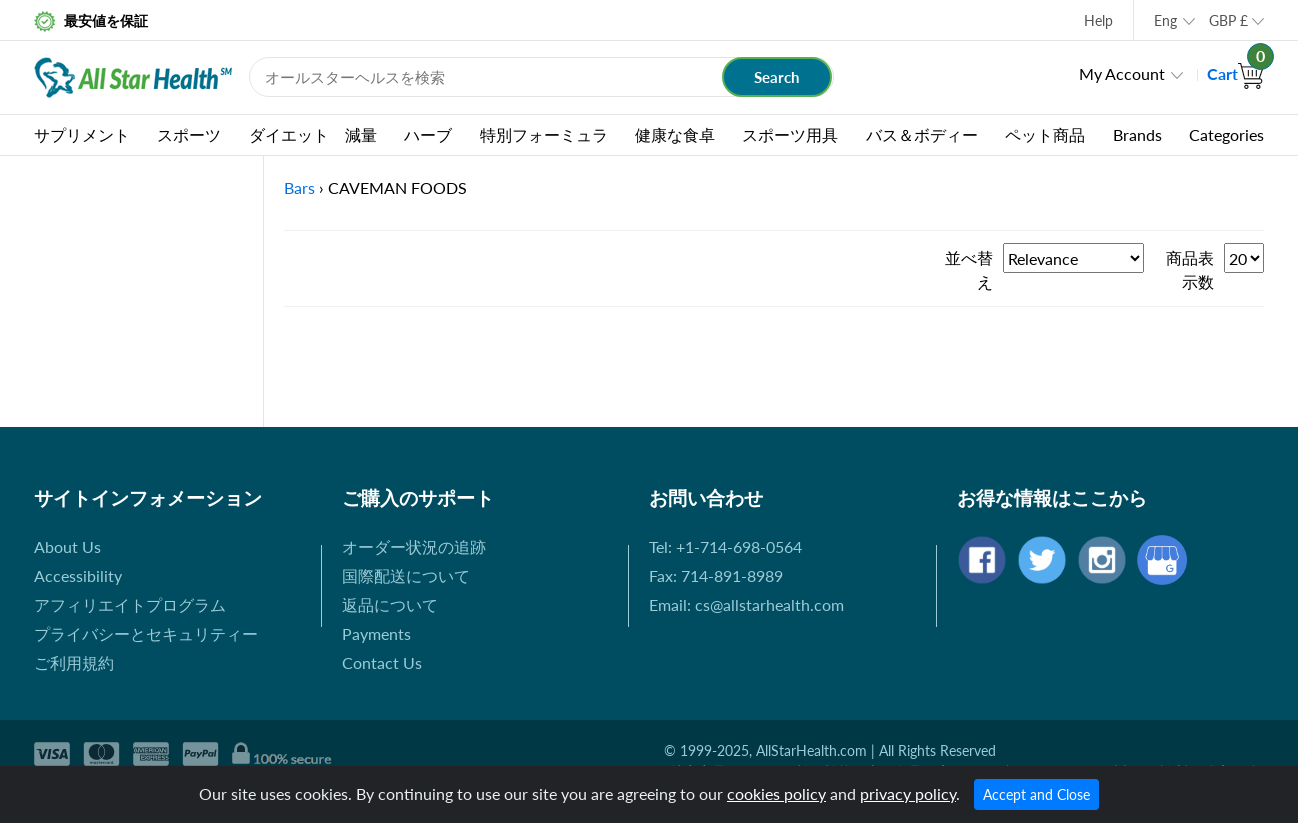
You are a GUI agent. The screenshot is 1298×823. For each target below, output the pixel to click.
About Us (67, 546)
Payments (376, 633)
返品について (390, 604)
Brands (1137, 134)
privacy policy (908, 793)
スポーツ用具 (790, 134)
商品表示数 (1190, 269)
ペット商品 (1045, 134)
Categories (1226, 134)
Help (1098, 20)
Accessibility (78, 575)
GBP (1228, 20)
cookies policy (776, 793)
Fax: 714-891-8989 (716, 575)
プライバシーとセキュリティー (146, 633)
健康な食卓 (675, 134)
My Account (1122, 73)
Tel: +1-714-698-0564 (725, 546)
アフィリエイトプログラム (130, 604)
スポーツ (189, 134)
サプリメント (82, 134)
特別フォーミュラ (544, 134)
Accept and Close (1036, 794)
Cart (1235, 73)
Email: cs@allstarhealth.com (746, 604)
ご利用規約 (74, 662)
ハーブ (428, 134)
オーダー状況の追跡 (414, 546)
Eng (1165, 20)
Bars (299, 187)
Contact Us (382, 662)
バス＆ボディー (922, 134)
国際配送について (406, 575)
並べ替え (969, 269)
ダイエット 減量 (313, 134)
